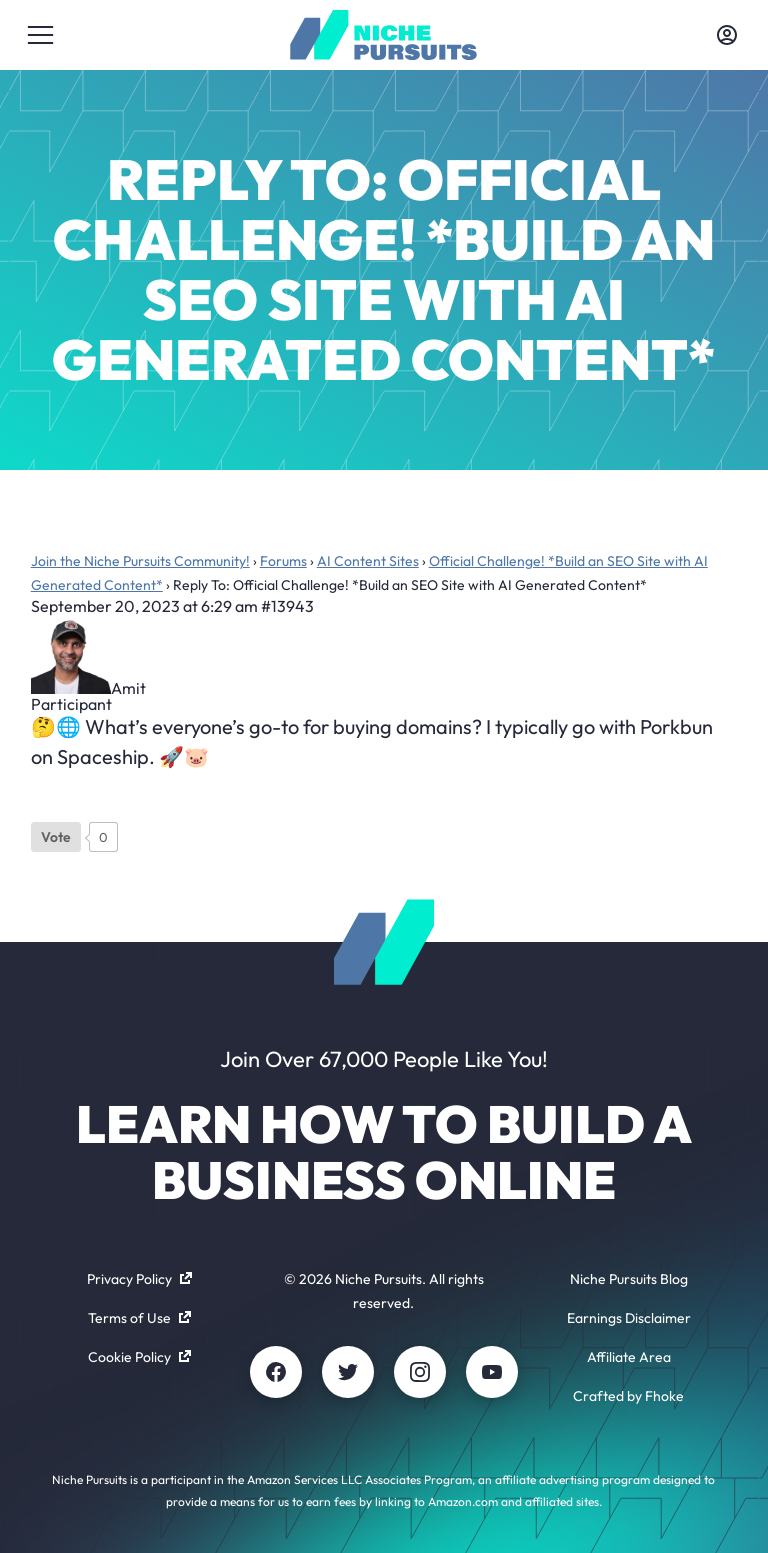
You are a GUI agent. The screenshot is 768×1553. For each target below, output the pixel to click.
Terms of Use (139, 1318)
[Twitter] (348, 1372)
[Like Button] (56, 837)
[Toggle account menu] (727, 35)
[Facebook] (276, 1372)
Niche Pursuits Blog (629, 1279)
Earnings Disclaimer (629, 1318)
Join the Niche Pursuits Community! (140, 561)
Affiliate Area (629, 1357)
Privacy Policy (139, 1279)
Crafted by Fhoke (628, 1396)
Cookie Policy (139, 1357)
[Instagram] (420, 1372)
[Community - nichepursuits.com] (383, 35)
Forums (283, 561)
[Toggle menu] (41, 35)
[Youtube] (492, 1372)
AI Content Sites (368, 561)
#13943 (287, 606)
